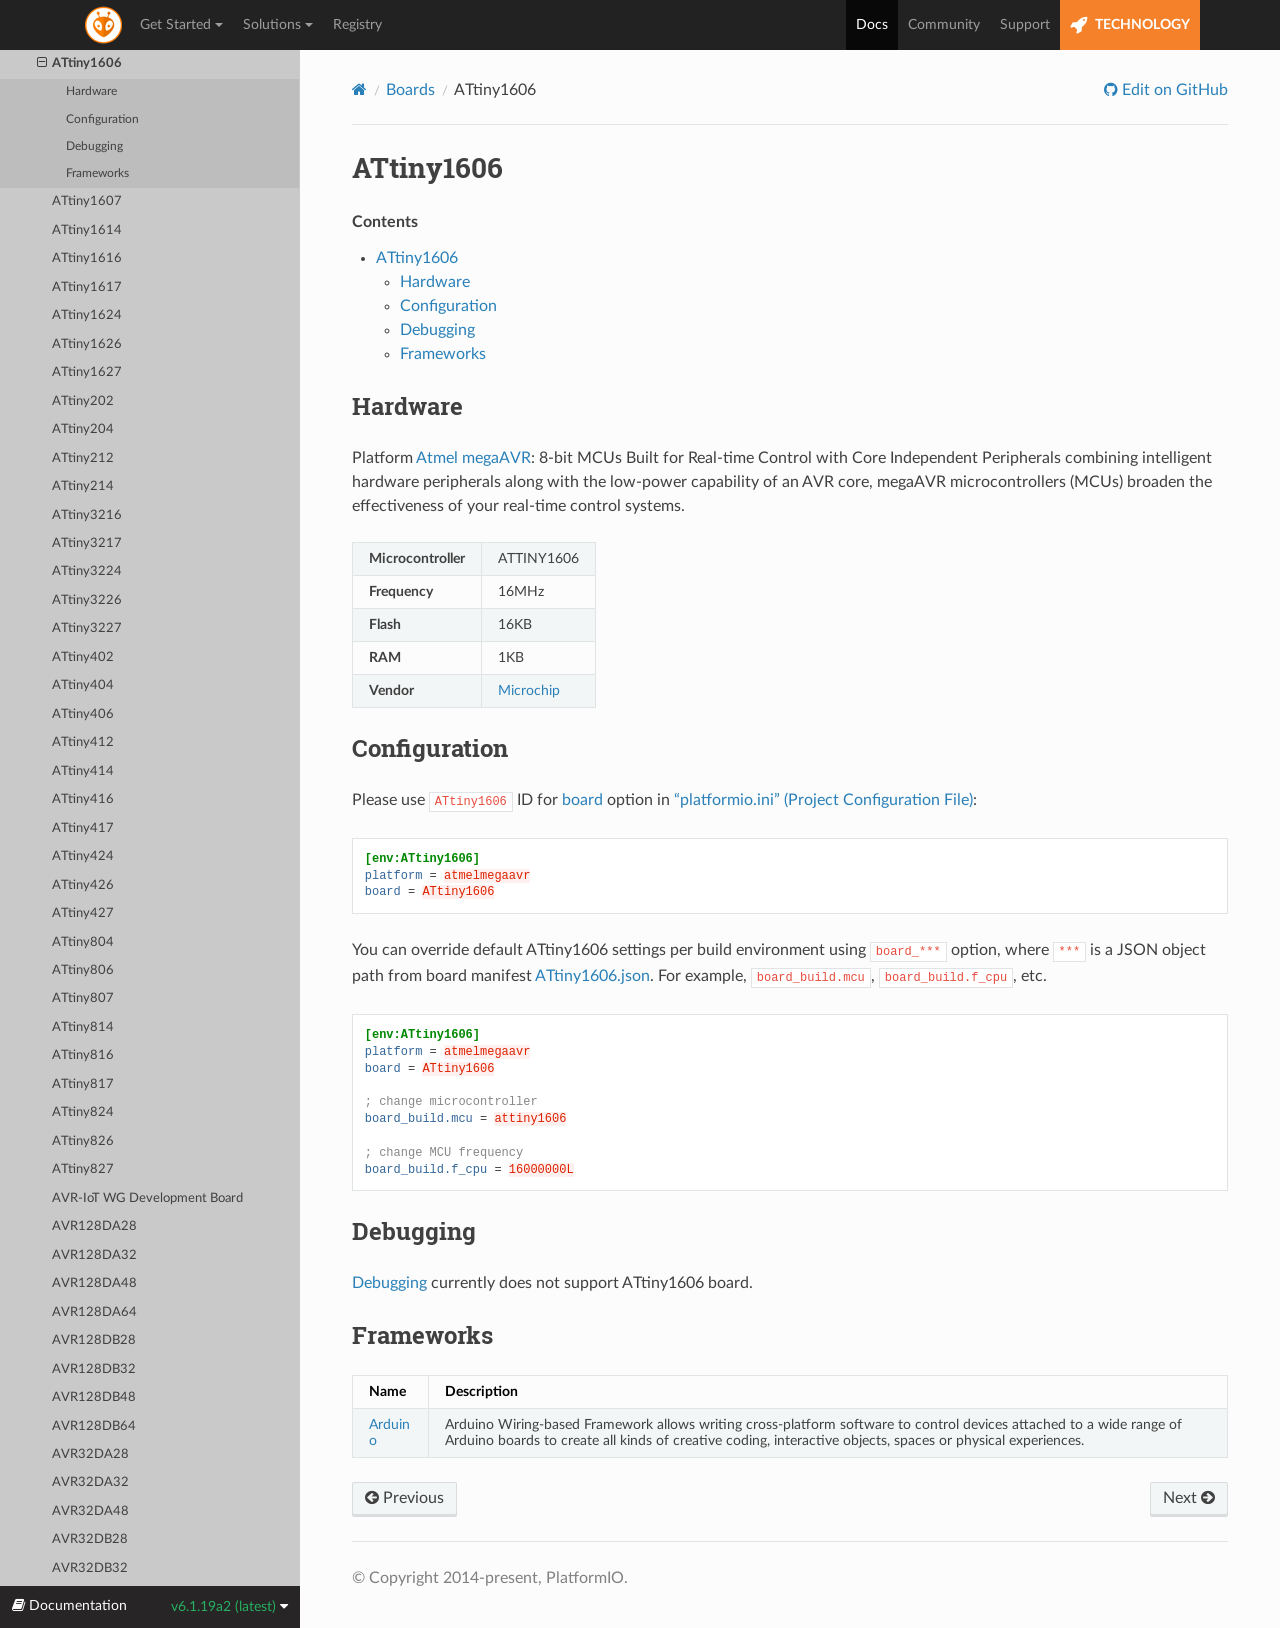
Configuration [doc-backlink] (430, 748)
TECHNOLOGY (1130, 25)
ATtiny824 (83, 1112)
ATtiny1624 (87, 315)
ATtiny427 (83, 913)
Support (1025, 25)
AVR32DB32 (90, 1568)
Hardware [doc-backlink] (407, 406)
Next (1189, 1498)
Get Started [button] (181, 25)
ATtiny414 (83, 771)
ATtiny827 (83, 1169)
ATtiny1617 (87, 287)
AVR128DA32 (94, 1255)
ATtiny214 (83, 486)
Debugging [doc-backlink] (414, 1231)
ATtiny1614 (87, 230)
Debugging (94, 146)
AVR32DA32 (90, 1482)
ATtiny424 (83, 856)
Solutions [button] (278, 25)
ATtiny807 (83, 998)
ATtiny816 (83, 1055)
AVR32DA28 (90, 1454)
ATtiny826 (83, 1141)
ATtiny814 (83, 1027)
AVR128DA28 (94, 1226)
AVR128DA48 (94, 1283)
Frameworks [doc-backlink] (422, 1335)
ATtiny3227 (87, 628)
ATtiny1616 (87, 258)
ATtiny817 (83, 1084)
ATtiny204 (83, 429)
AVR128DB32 (94, 1369)
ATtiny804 (83, 942)
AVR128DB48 (94, 1397)
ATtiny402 (83, 657)
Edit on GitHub (1173, 90)
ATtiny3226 (87, 600)
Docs (872, 25)
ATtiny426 (83, 885)
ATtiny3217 (87, 543)
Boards (410, 90)
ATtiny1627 (87, 372)
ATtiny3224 (87, 571)
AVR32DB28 (90, 1539)
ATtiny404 (83, 685)
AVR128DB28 (94, 1340)
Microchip (529, 690)
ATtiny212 (83, 458)
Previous (404, 1498)
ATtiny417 (83, 828)
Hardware (91, 91)
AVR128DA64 (94, 1312)
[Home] (359, 89)
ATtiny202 (83, 401)
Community (944, 25)
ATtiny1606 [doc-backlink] (427, 167)
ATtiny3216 (87, 515)
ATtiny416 (83, 799)
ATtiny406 (83, 714)
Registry (357, 25)
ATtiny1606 (80, 64)
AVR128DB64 (94, 1426)
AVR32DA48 (90, 1511)
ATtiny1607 (87, 201)
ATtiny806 (83, 970)
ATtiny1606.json (592, 976)
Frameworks (97, 173)
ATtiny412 (83, 742)
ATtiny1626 (87, 344)
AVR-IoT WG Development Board (147, 1198)
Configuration (102, 119)
